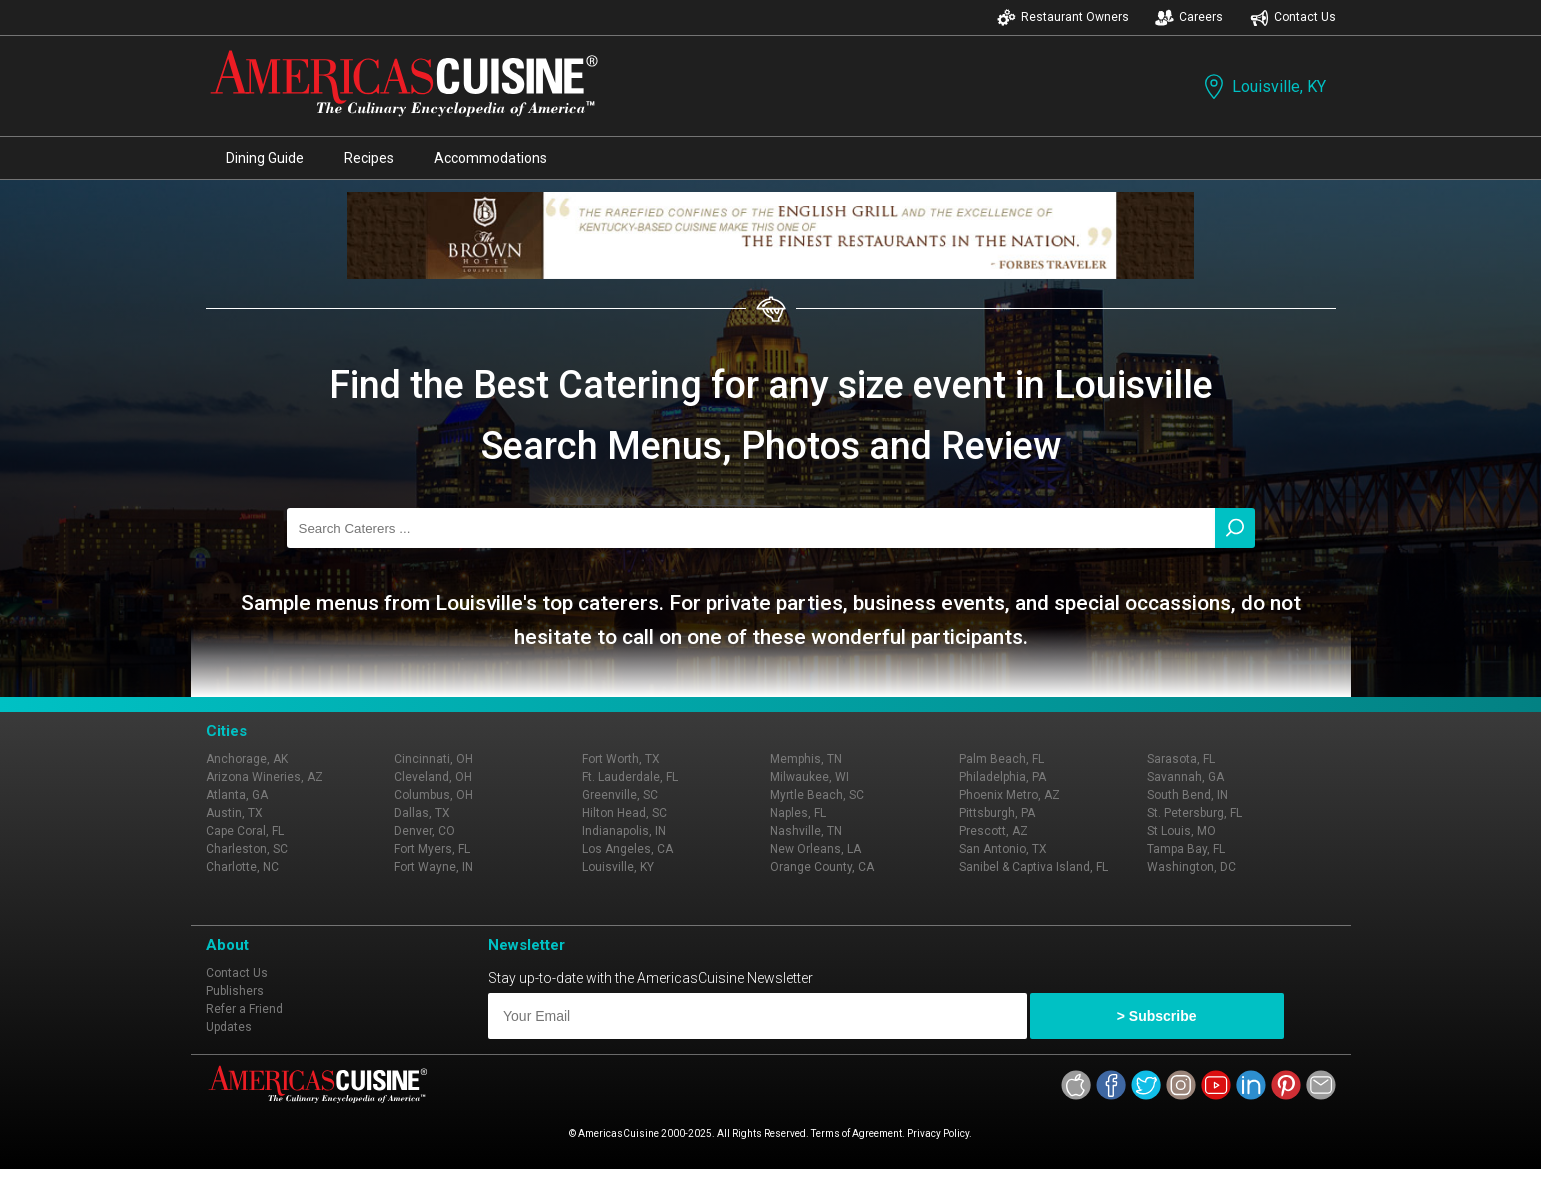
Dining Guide (265, 158)
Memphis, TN (806, 759)
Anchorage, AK (247, 759)
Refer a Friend (244, 1009)
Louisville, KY (1263, 86)
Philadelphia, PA (1002, 777)
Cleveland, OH (433, 777)
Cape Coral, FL (245, 831)
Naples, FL (798, 813)
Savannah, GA (1185, 777)
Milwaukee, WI (809, 777)
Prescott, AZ (993, 831)
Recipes (369, 158)
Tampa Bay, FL (1186, 849)
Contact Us (1293, 17)
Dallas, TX (422, 813)
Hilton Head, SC (624, 813)
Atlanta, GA (237, 795)
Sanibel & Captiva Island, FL (1033, 867)
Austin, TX (234, 813)
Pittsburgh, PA (997, 813)
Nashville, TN (806, 831)
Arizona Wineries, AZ (264, 777)
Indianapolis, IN (624, 831)
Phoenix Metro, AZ (1009, 795)
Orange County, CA (822, 867)
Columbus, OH (433, 795)
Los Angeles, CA (627, 849)
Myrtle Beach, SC (817, 795)
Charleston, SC (247, 849)
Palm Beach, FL (1001, 759)
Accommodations (490, 158)
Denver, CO (424, 831)
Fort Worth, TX (621, 759)
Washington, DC (1191, 867)
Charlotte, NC (242, 867)
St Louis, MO (1181, 831)
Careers (1189, 17)
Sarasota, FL (1181, 759)
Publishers (235, 991)
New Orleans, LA (815, 849)
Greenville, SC (620, 795)
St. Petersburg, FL (1194, 813)
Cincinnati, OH (433, 759)
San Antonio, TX (1003, 849)
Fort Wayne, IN (433, 867)
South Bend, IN (1187, 795)
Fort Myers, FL (432, 849)
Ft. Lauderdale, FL (630, 777)
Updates (229, 1027)
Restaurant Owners (1063, 17)
